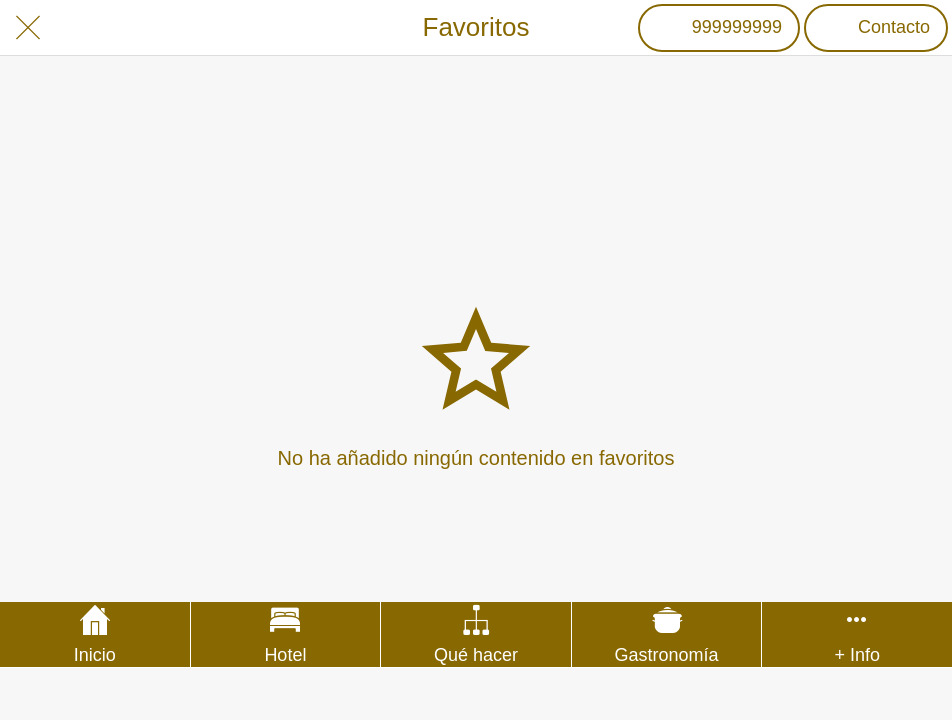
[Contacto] (876, 28)
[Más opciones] (857, 634)
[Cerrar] (28, 28)
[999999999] (719, 28)
